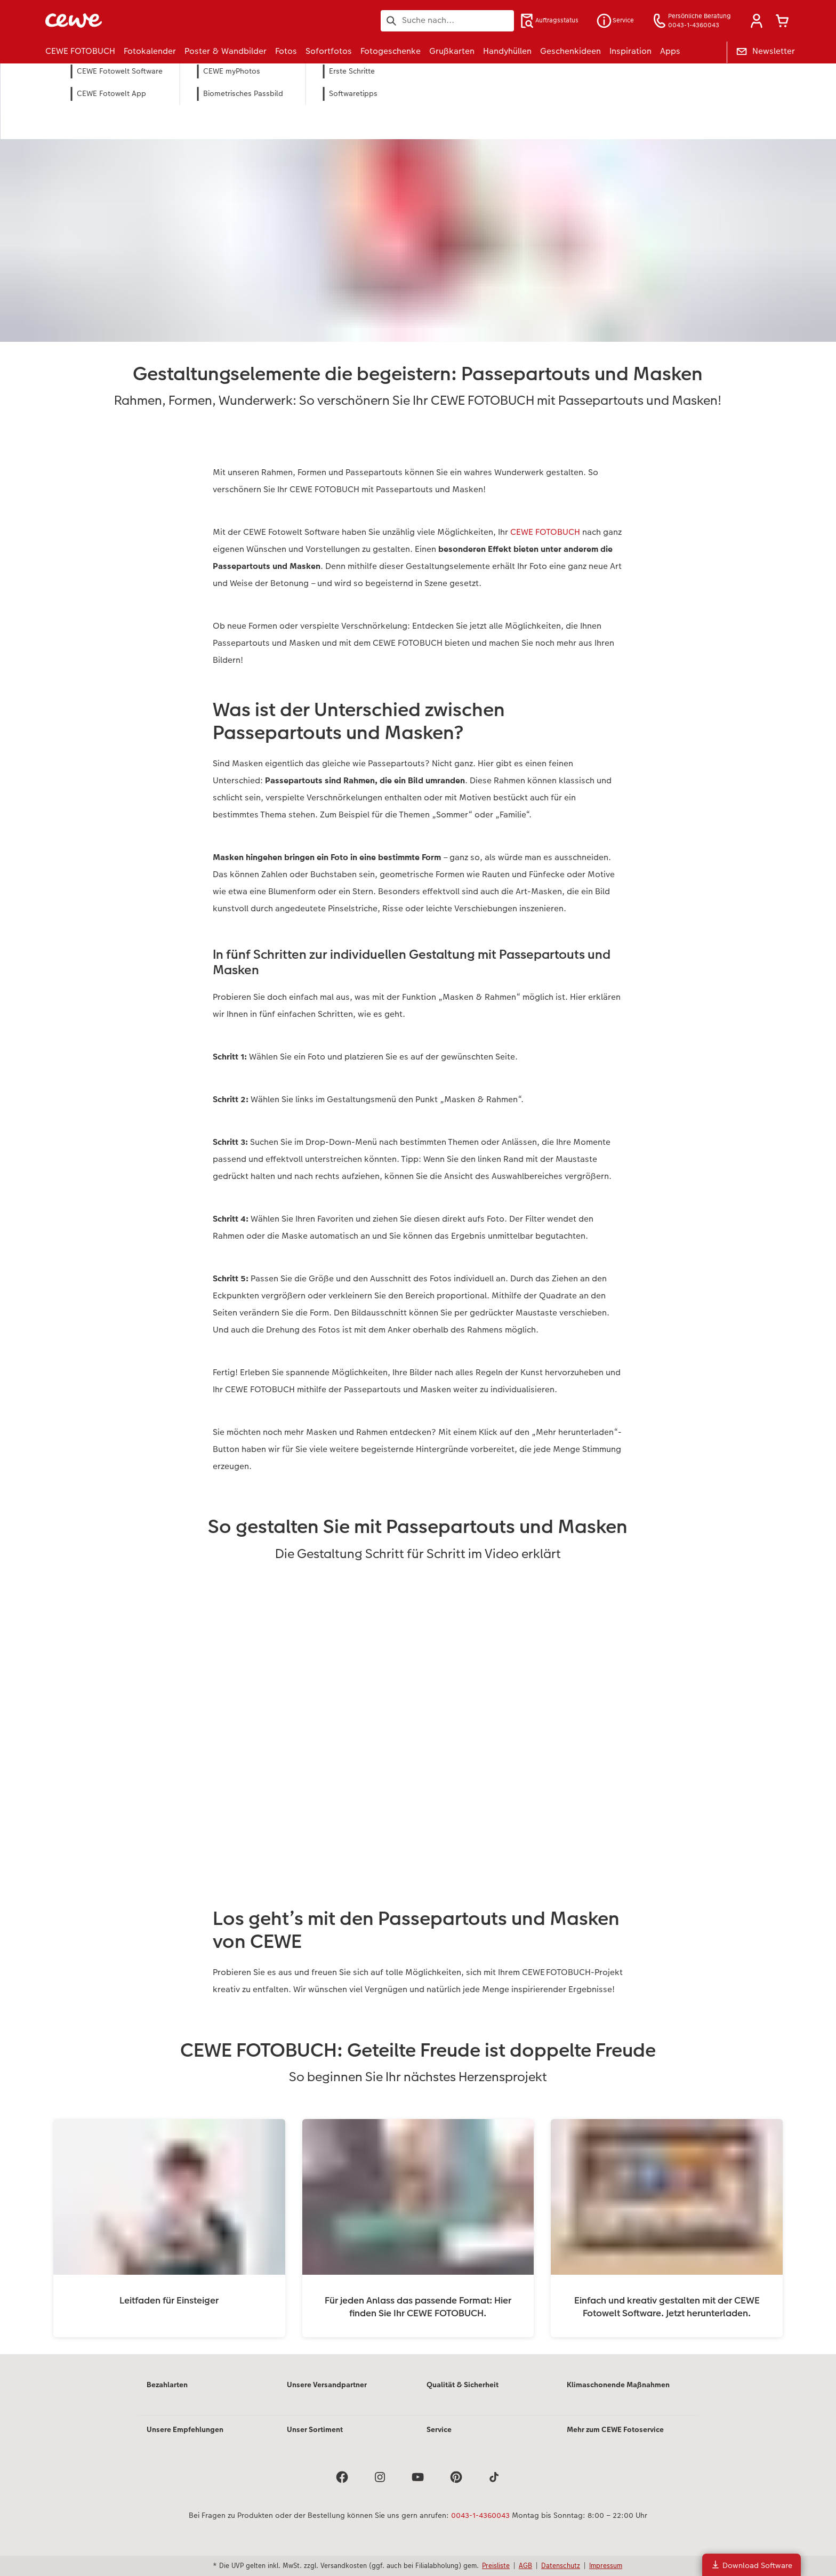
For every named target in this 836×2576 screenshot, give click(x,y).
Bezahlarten (167, 2384)
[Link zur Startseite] (149, 21)
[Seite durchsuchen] (447, 20)
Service (439, 2429)
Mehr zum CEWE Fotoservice (615, 2429)
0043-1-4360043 (480, 2515)
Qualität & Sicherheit (463, 2384)
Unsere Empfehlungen (185, 2429)
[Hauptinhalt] (418, 1208)
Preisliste (496, 2565)
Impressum (605, 2565)
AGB (525, 2565)
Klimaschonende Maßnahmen (618, 2384)
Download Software (751, 2565)
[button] (756, 21)
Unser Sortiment (315, 2429)
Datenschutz (560, 2565)
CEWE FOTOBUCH (545, 532)
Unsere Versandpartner (327, 2384)
